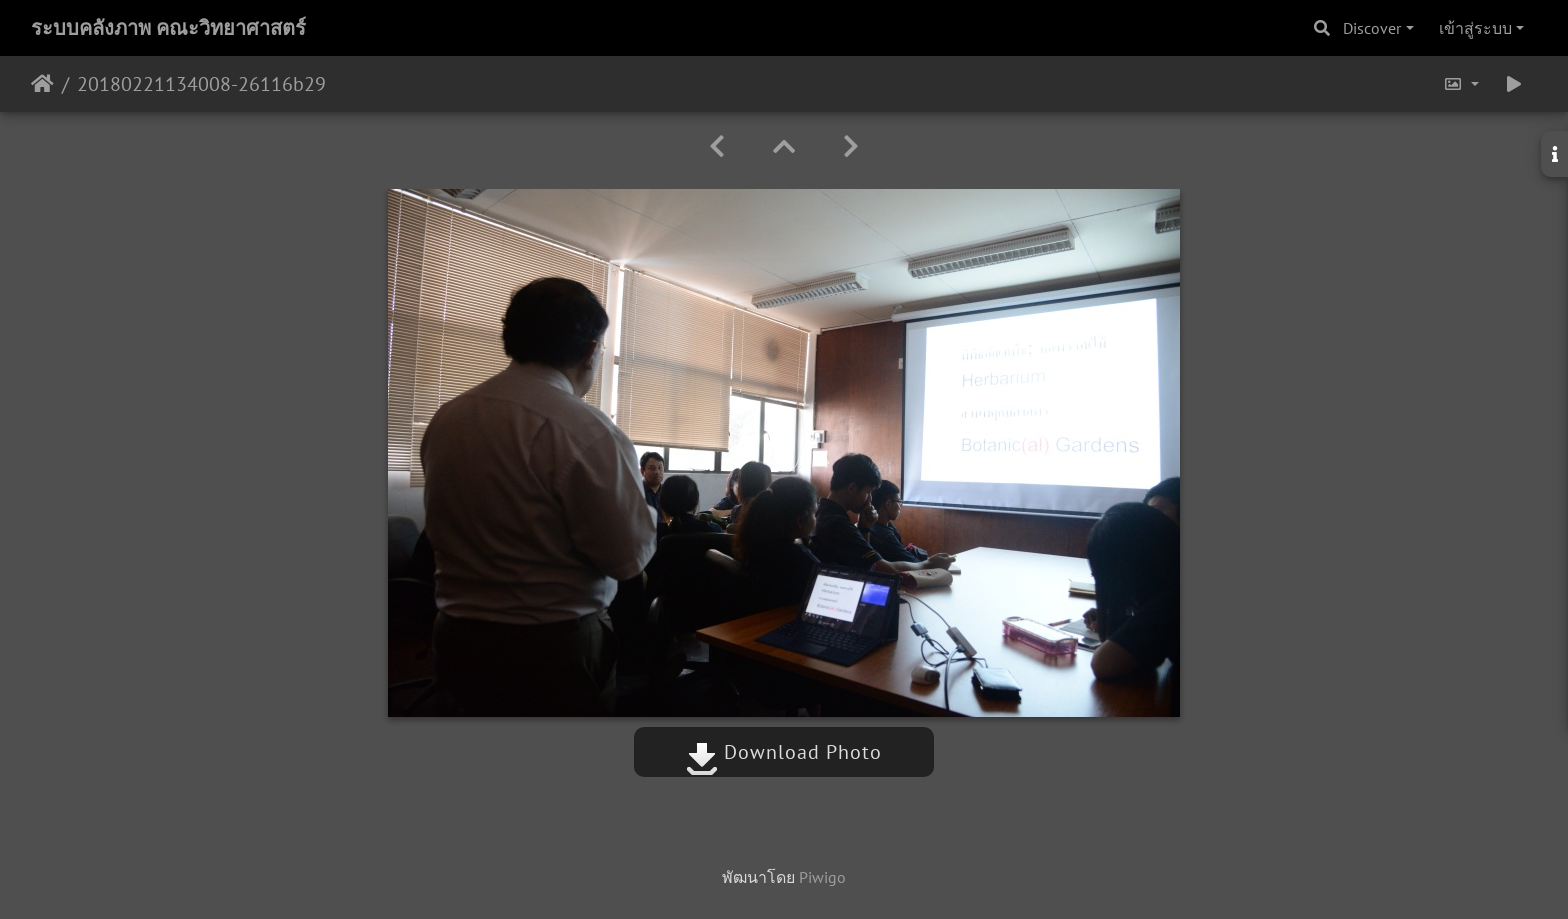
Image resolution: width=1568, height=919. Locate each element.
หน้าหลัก (42, 84)
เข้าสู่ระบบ (1475, 28)
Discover (1372, 28)
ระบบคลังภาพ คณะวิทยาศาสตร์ (168, 28)
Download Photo (784, 752)
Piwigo (822, 877)
